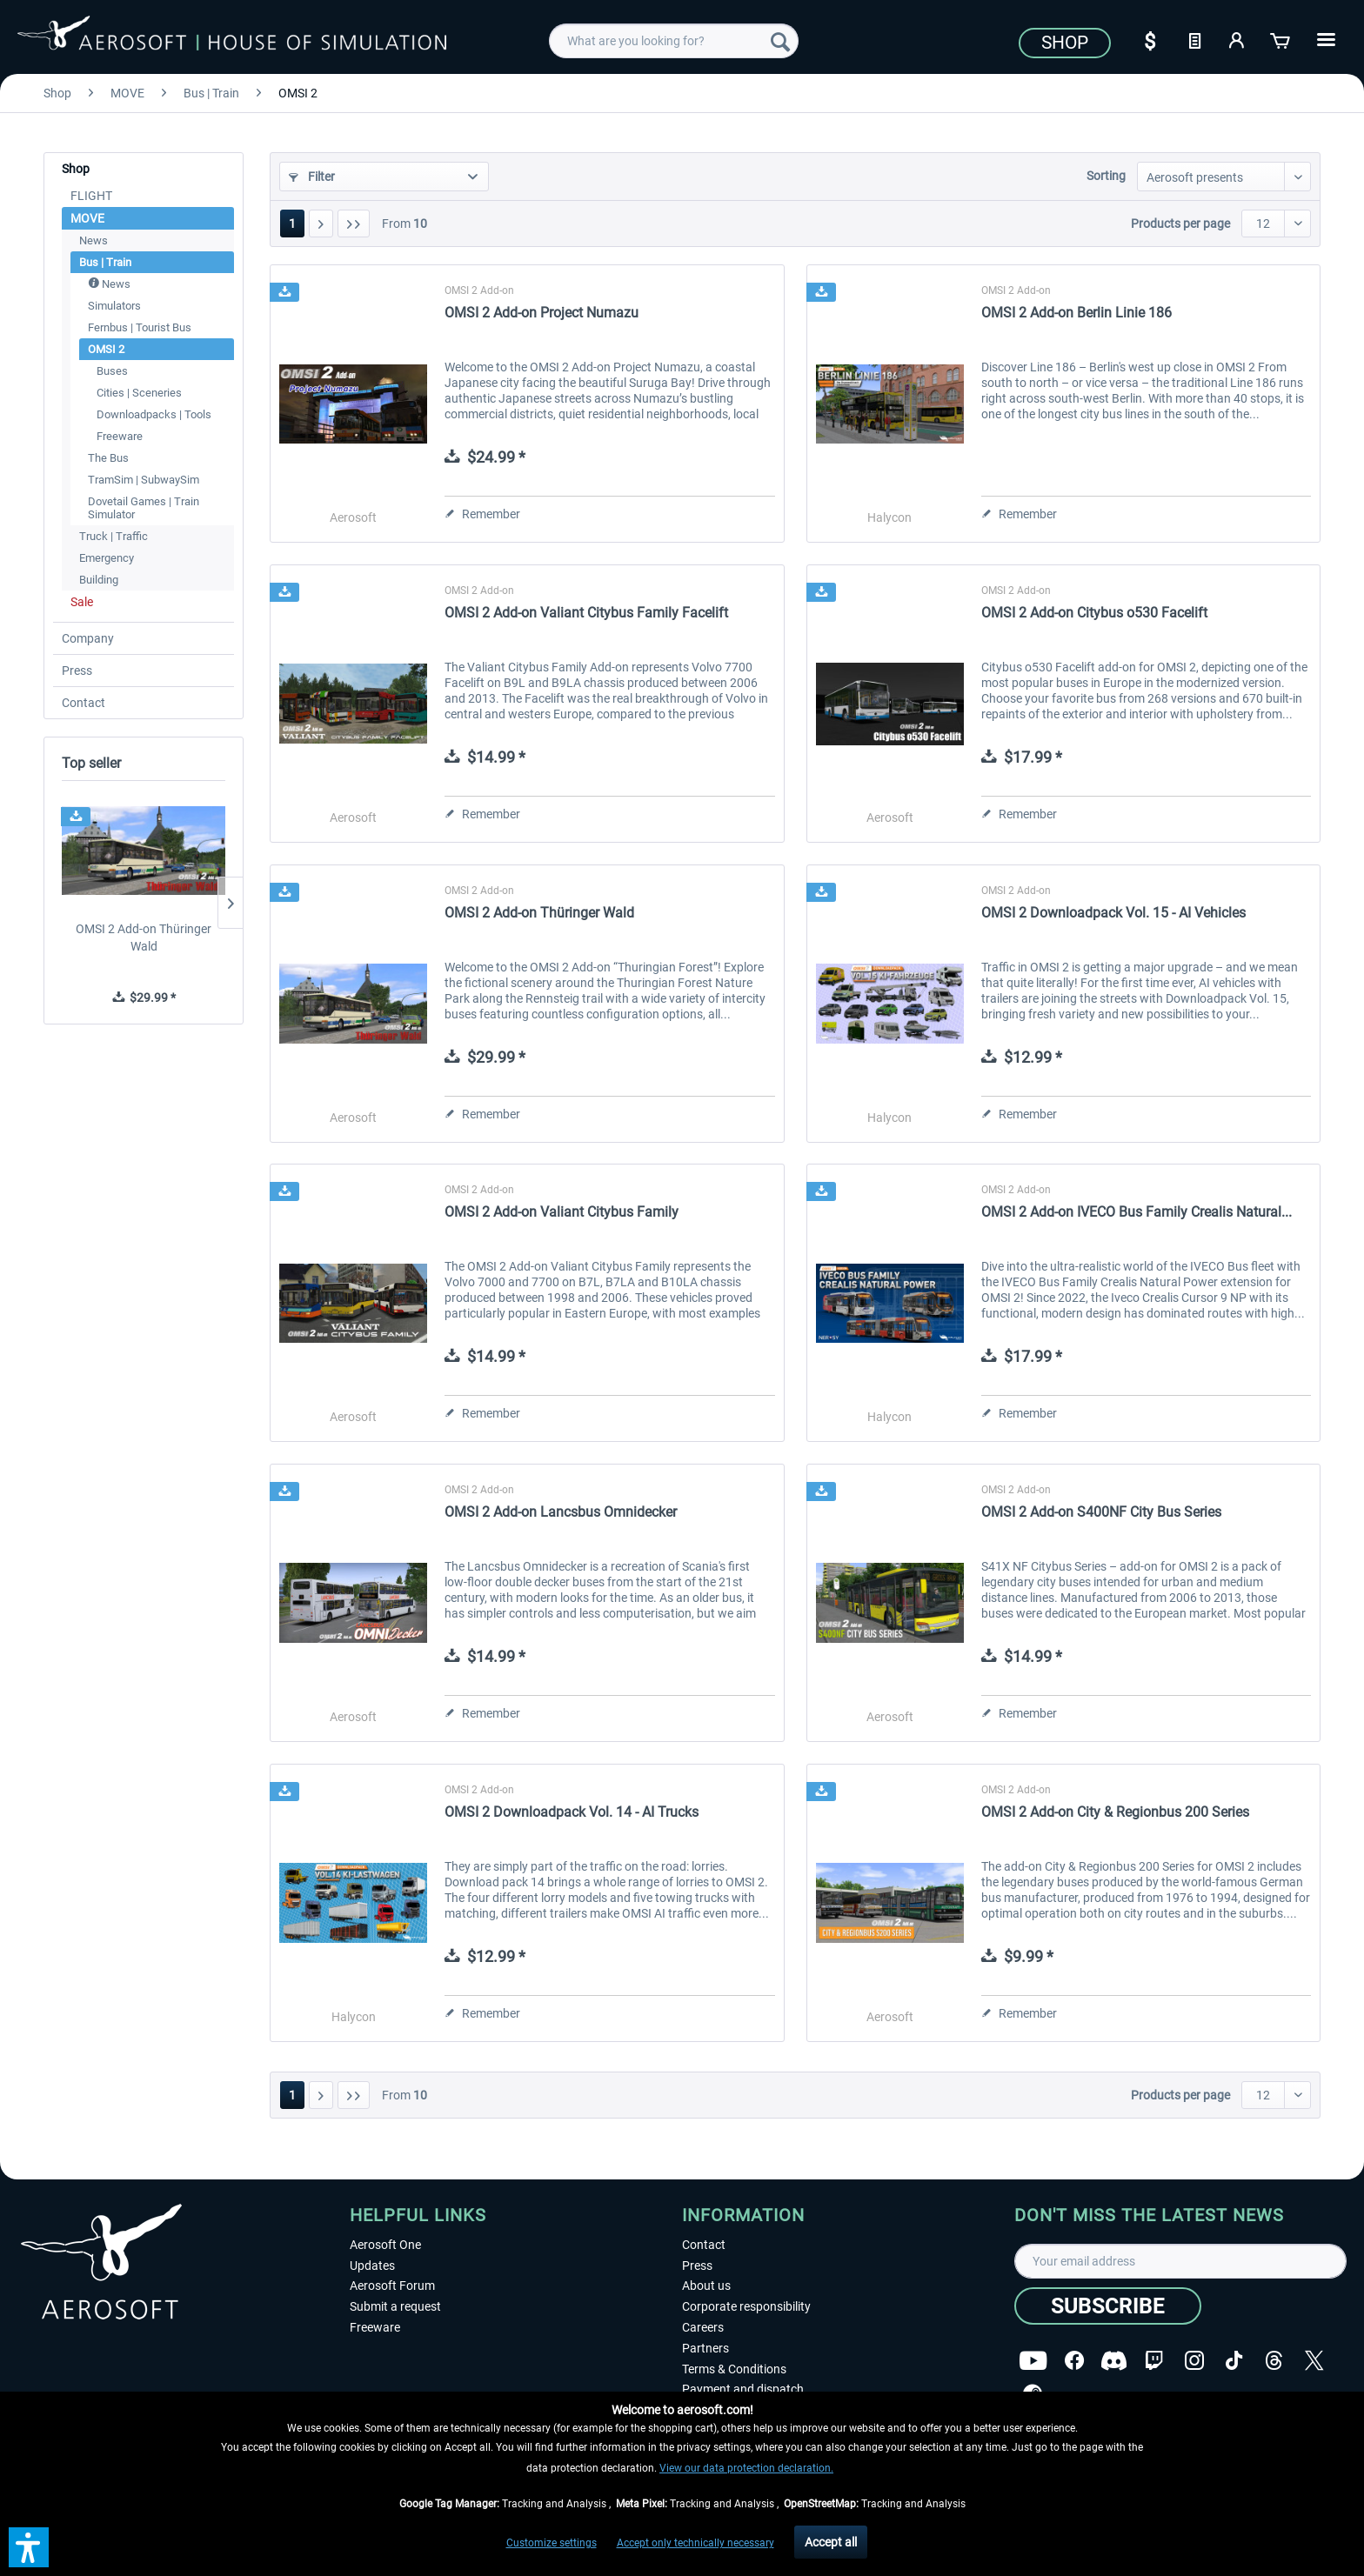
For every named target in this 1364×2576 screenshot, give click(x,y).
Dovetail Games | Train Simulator (143, 508)
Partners (705, 2348)
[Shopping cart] (1281, 39)
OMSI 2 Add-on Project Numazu (542, 312)
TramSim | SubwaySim (143, 479)
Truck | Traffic (113, 536)
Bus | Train (105, 262)
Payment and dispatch (743, 2389)
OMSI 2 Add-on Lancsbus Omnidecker (561, 1512)
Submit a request (395, 2306)
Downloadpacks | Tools (154, 414)
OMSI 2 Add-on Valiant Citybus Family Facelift (586, 612)
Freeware (120, 436)
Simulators (114, 305)
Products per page (1180, 223)
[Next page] (321, 223)
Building (98, 579)
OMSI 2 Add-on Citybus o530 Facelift (1094, 612)
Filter (312, 177)
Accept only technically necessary (695, 2543)
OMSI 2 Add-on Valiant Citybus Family (562, 1212)
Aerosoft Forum (392, 2285)
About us (706, 2285)
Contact (83, 703)
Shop (1064, 42)
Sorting (1106, 176)
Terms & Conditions (734, 2369)
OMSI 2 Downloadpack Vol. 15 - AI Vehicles (1113, 912)
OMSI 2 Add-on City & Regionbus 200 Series (1115, 1812)
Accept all (831, 2542)
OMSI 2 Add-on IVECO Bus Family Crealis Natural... (1136, 1212)
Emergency (106, 557)
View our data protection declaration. (746, 2468)
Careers (703, 2327)
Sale (81, 602)
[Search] (780, 40)
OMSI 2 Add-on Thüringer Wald (143, 937)
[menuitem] (674, 40)
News (93, 240)
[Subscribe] (1107, 2306)
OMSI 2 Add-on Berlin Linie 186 (1076, 312)
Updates (372, 2265)
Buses (112, 370)
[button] (29, 2547)
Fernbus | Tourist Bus (139, 327)
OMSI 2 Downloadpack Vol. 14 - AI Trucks (572, 1812)
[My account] (1237, 39)
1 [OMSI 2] (292, 223)
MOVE (87, 218)
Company (88, 638)
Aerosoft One (385, 2245)
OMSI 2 (106, 349)
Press (77, 670)
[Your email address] (1180, 2261)
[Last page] (354, 223)
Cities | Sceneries (139, 392)
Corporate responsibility (746, 2306)
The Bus (108, 457)
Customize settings (551, 2543)
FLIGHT (91, 196)
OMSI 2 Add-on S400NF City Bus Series (1101, 1512)
